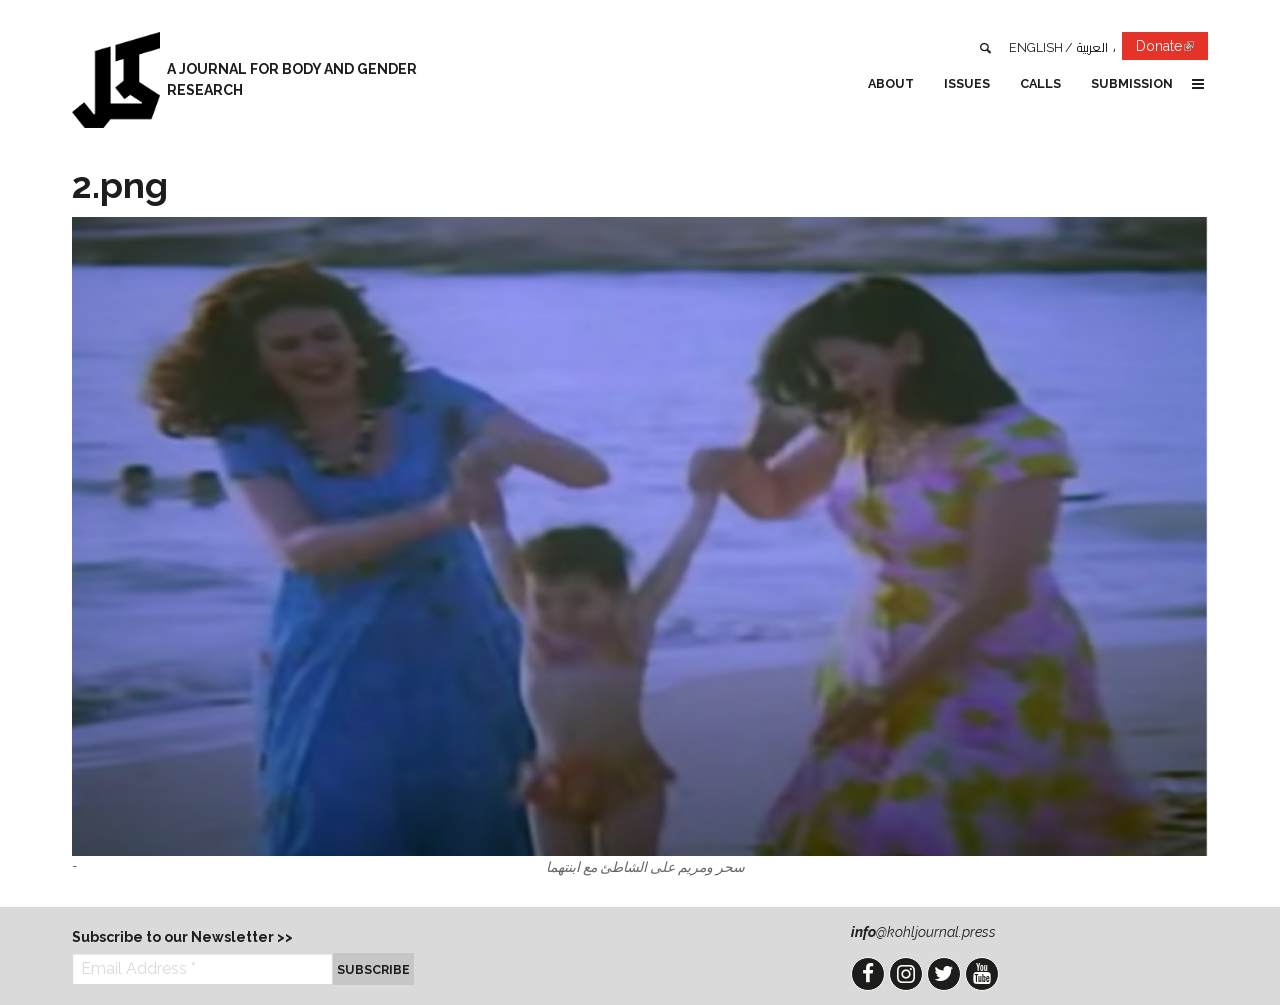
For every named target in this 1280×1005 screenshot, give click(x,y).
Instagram (906, 974)
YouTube (982, 974)
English (1036, 47)
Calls (1040, 83)
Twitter (944, 974)
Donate (1172, 49)
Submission (1132, 83)
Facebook (868, 974)
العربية (1092, 47)
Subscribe (373, 969)
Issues (967, 83)
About (891, 83)
